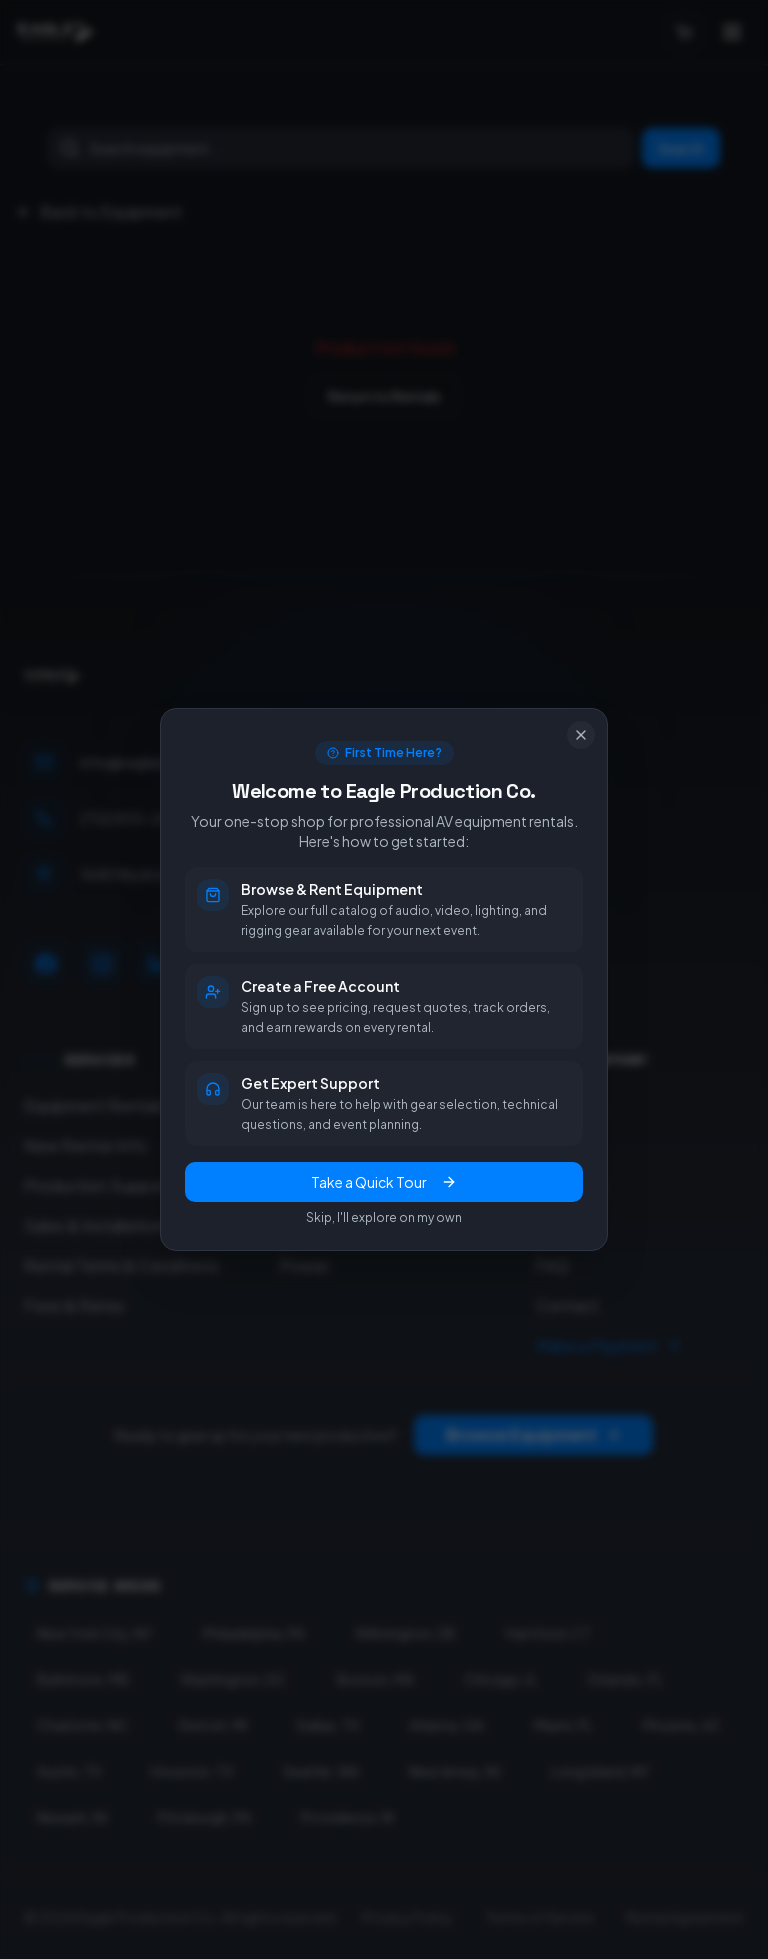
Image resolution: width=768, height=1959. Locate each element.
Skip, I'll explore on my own (384, 1217)
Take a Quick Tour (384, 1182)
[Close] (581, 735)
